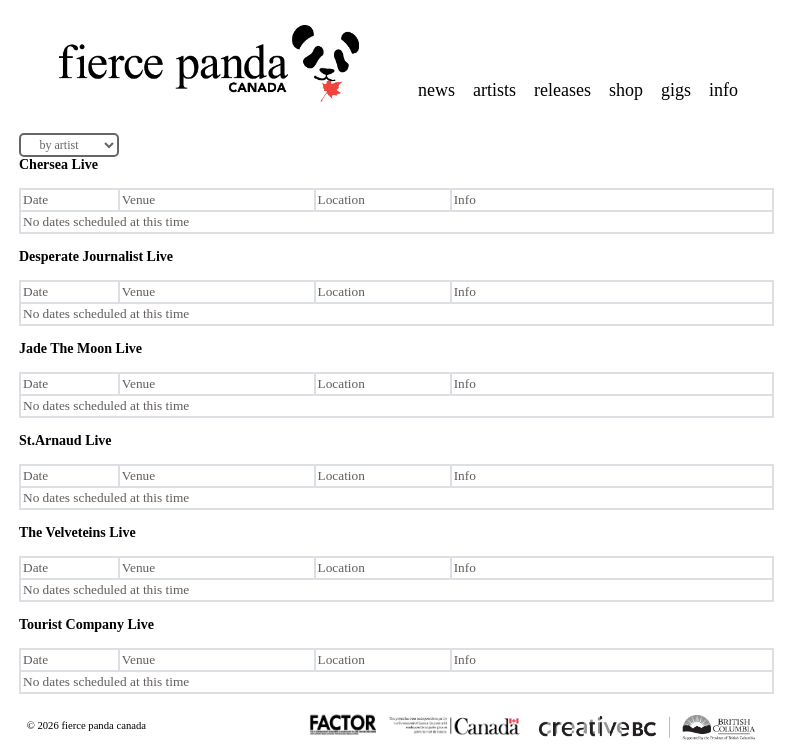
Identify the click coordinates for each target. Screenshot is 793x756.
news (436, 90)
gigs (676, 90)
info (723, 90)
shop (626, 90)
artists (494, 90)
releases (562, 90)
